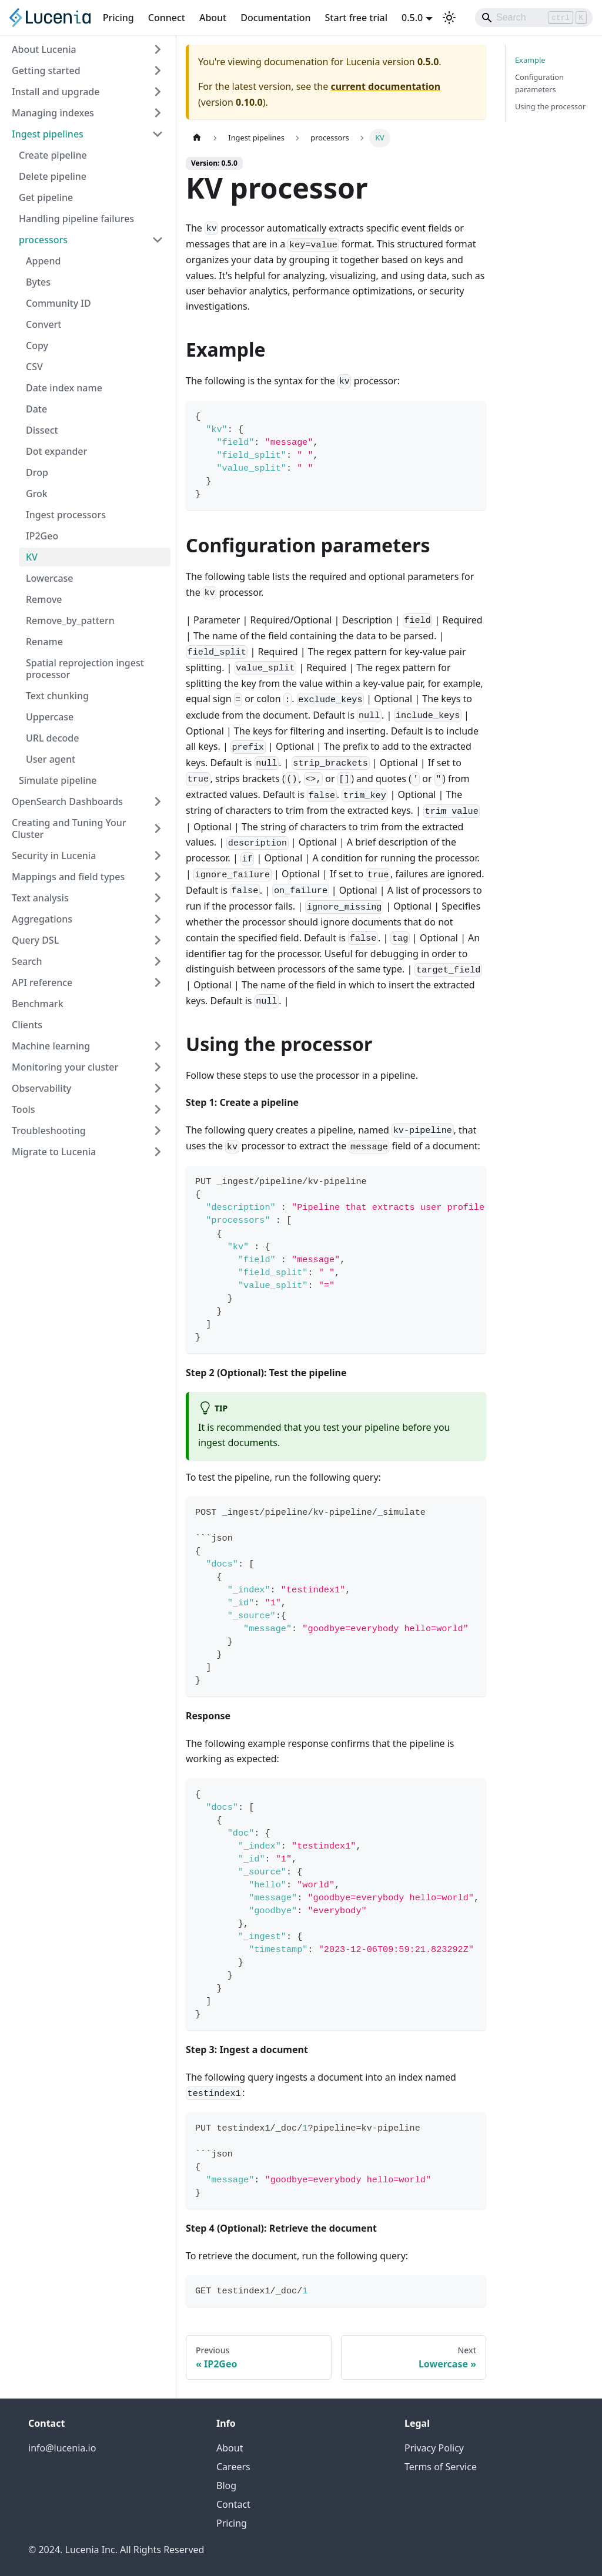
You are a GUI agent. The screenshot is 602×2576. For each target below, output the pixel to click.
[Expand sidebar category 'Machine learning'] (157, 1046)
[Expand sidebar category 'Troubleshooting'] (157, 1130)
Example (530, 60)
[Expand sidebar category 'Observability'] (157, 1088)
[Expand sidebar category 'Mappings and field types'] (157, 876)
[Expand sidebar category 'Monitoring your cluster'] (157, 1067)
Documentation (275, 17)
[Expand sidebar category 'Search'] (157, 961)
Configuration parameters (539, 83)
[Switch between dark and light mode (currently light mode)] (449, 17)
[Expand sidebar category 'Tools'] (157, 1109)
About (212, 17)
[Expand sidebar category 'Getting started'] (157, 70)
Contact (233, 2504)
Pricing (118, 17)
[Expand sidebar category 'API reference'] (157, 982)
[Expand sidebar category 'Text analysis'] (157, 897)
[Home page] (197, 138)
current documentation (385, 86)
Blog (226, 2485)
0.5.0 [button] (412, 17)
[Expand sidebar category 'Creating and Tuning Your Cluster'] (157, 828)
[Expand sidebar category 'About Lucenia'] (157, 49)
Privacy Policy (434, 2447)
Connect (166, 17)
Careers (233, 2466)
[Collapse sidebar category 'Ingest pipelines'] (157, 134)
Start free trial (356, 17)
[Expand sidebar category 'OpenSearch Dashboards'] (157, 801)
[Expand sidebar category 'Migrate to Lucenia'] (157, 1151)
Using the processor (550, 106)
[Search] (534, 17)
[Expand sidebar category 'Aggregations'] (157, 919)
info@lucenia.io (62, 2447)
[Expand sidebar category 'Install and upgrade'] (157, 91)
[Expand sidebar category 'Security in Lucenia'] (157, 855)
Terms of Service (440, 2466)
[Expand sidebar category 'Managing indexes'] (157, 112)
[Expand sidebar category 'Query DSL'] (157, 940)
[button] (91, 239)
